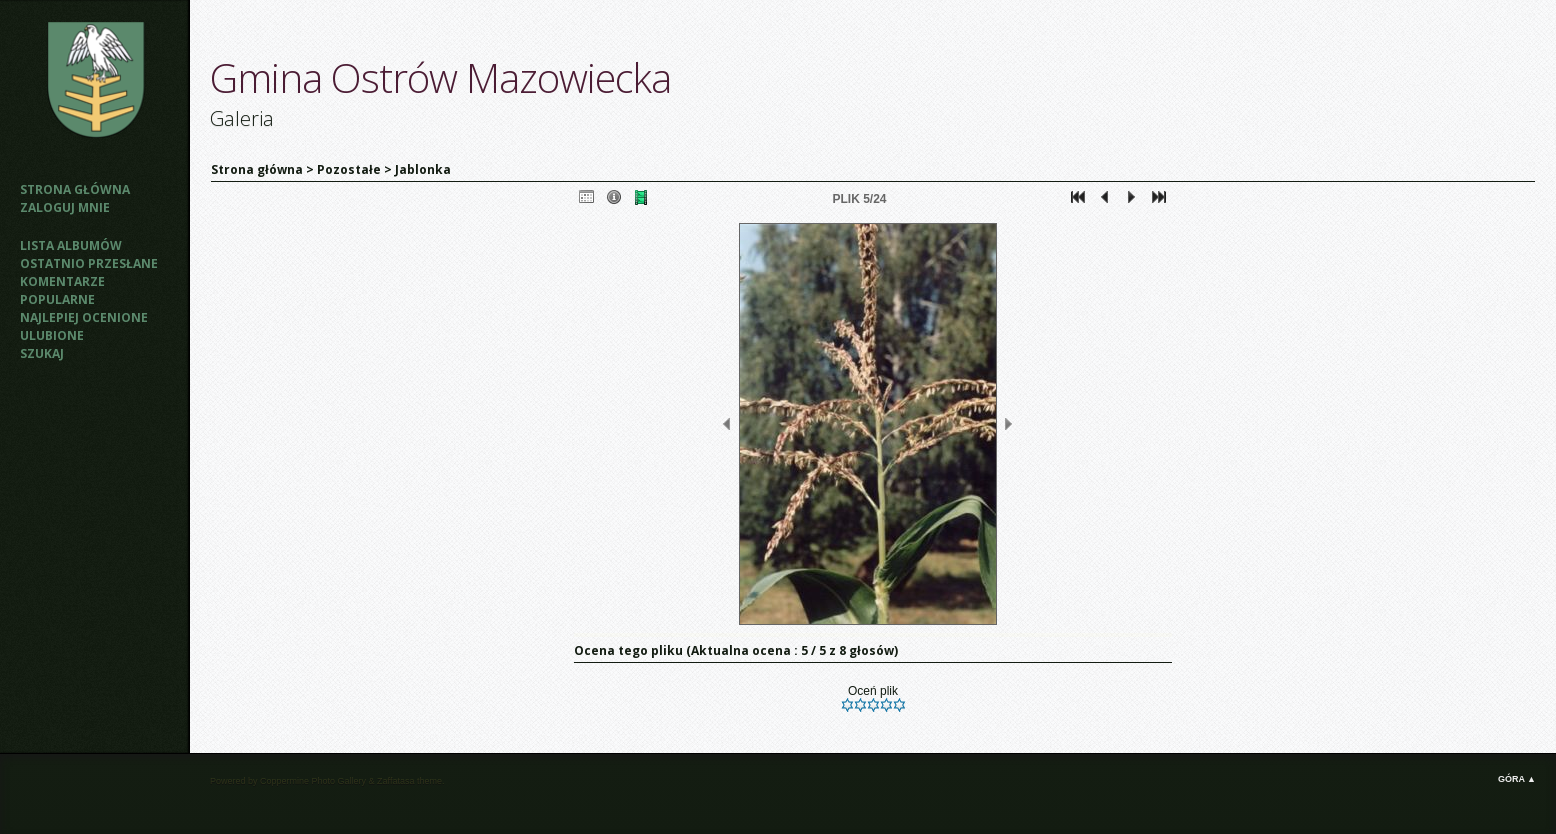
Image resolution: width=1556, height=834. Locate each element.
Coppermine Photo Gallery (313, 781)
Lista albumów (71, 245)
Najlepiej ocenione (84, 317)
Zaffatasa (395, 781)
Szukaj (42, 353)
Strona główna (75, 189)
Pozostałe (349, 169)
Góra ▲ (1517, 779)
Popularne (57, 299)
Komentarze (62, 281)
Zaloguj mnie (65, 207)
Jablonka (423, 169)
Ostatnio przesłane (89, 263)
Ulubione (52, 335)
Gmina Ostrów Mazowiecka (440, 77)
